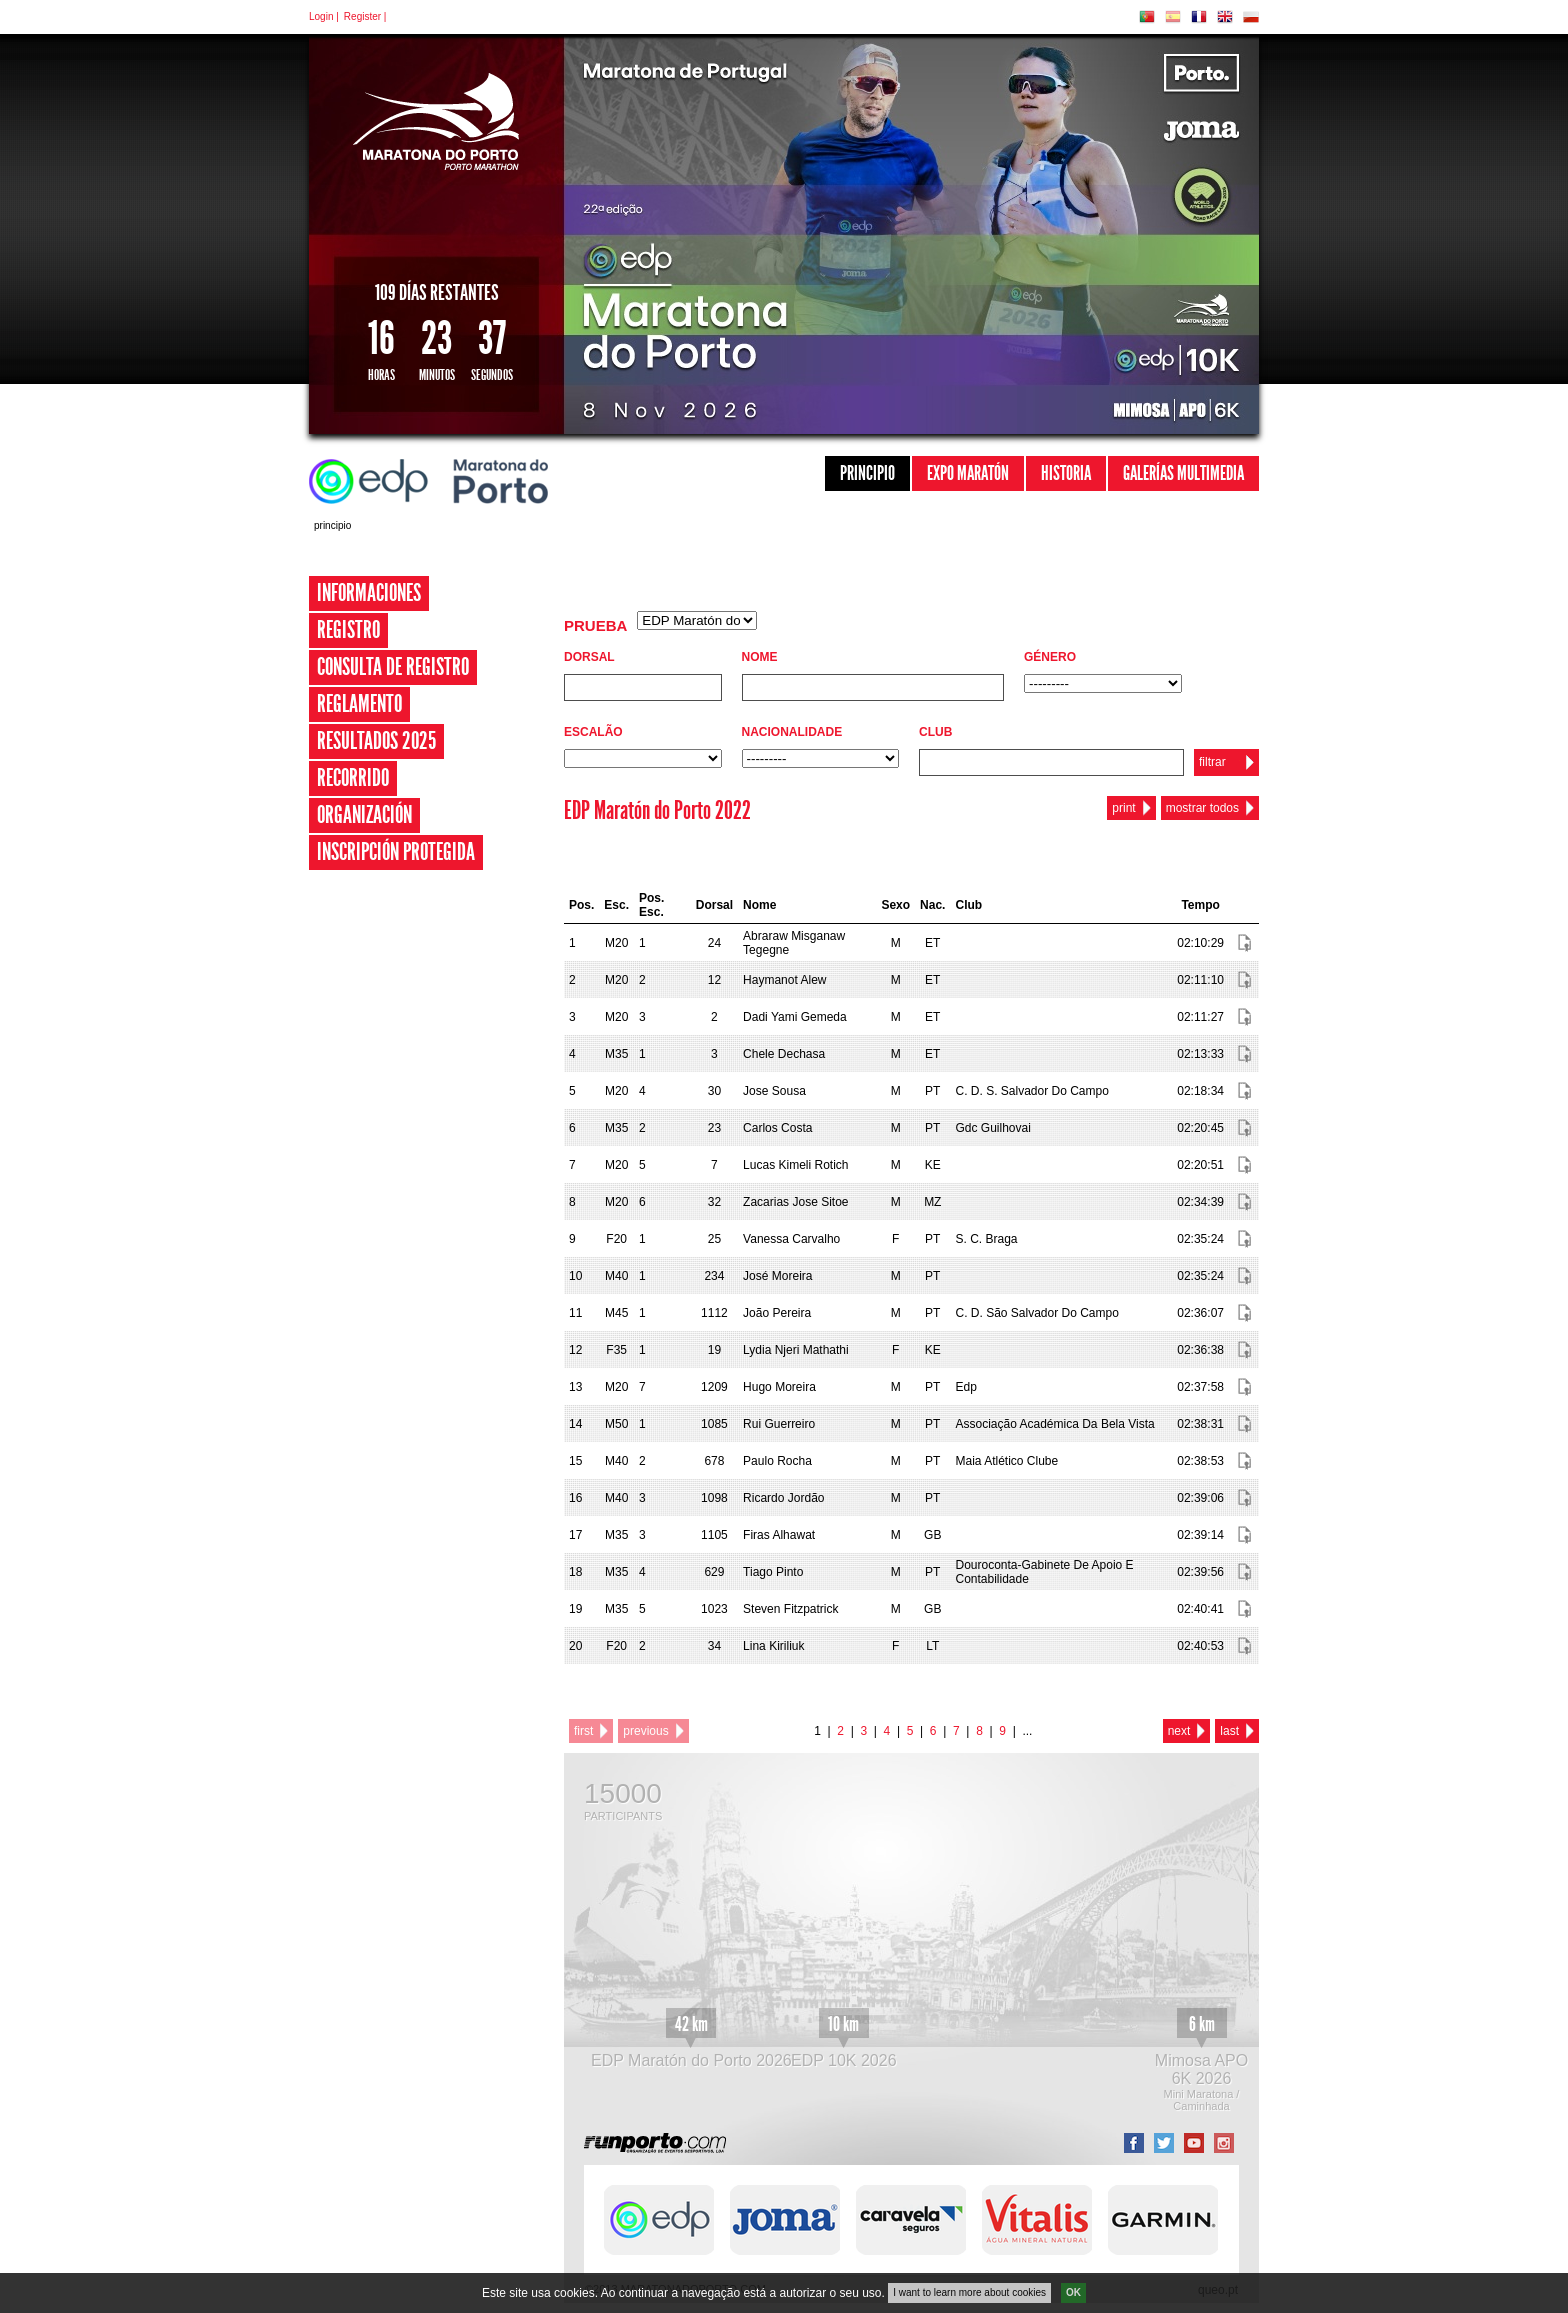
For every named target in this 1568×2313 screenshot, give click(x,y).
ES (1173, 17)
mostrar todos (1202, 808)
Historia (1066, 473)
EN (1225, 17)
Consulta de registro (393, 667)
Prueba (595, 625)
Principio (867, 473)
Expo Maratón (968, 473)
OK (1073, 2296)
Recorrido (353, 778)
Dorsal (589, 657)
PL (1251, 17)
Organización (364, 815)
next (1179, 1731)
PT (1147, 17)
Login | (324, 16)
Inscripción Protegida (396, 852)
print (1123, 808)
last (1229, 1731)
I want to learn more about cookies (969, 2296)
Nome (760, 657)
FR (1199, 17)
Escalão (593, 732)
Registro (348, 630)
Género (1050, 657)
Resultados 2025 (376, 741)
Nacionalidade (792, 732)
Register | (365, 16)
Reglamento (359, 704)
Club (935, 732)
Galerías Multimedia (1183, 473)
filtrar (1212, 762)
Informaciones (369, 593)
